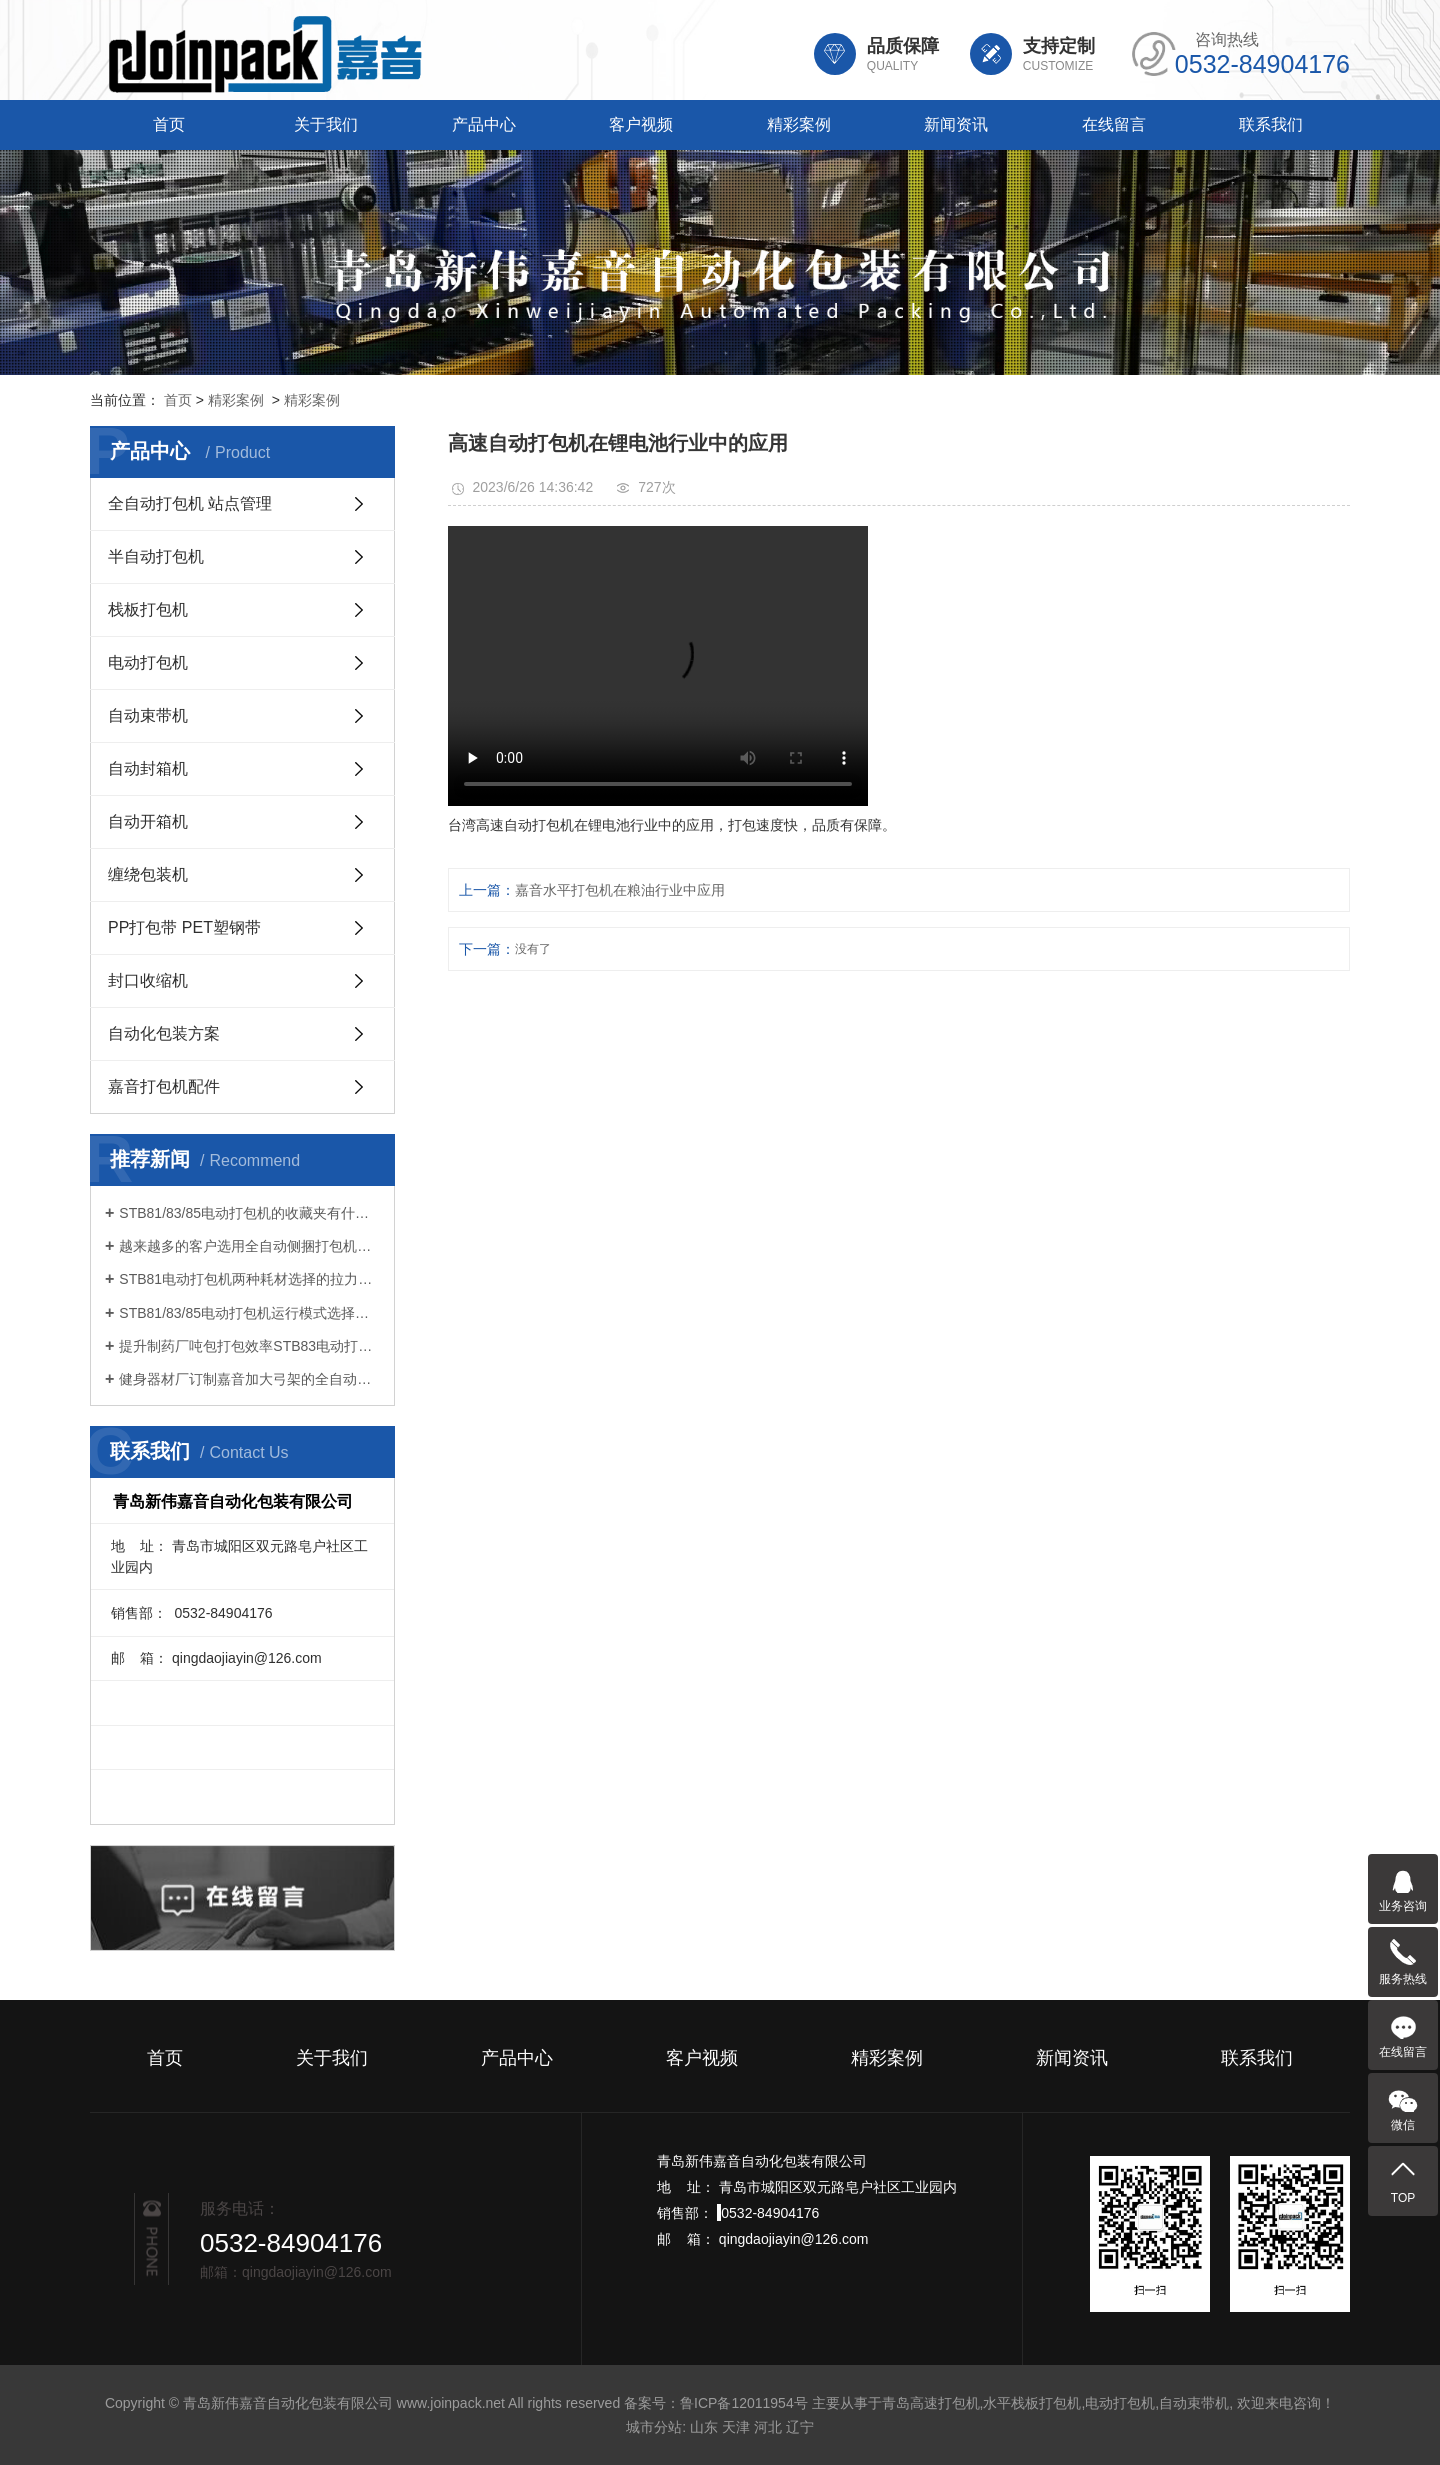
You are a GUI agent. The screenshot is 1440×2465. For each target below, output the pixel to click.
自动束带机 (148, 715)
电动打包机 (148, 662)
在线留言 (1114, 124)
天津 (736, 2427)
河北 (768, 2427)
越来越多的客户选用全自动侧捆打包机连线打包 (249, 1246)
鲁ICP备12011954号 (744, 2403)
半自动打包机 (156, 556)
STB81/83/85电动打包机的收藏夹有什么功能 (249, 1213)
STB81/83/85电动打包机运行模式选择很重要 (249, 1313)
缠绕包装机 (148, 874)
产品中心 (484, 124)
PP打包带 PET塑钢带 (184, 927)
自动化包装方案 (164, 1033)
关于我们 (326, 124)
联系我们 (1271, 124)
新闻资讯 (956, 124)
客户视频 (641, 124)
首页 (169, 124)
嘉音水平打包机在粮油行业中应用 (620, 890)
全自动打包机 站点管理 (190, 503)
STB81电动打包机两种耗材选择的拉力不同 (249, 1279)
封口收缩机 (148, 980)
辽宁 (800, 2427)
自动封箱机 (148, 768)
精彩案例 (799, 124)
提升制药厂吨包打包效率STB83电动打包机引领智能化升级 (249, 1346)
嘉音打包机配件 (164, 1086)
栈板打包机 (148, 609)
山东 (704, 2427)
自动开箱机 (148, 821)
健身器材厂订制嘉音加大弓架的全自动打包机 (249, 1379)
